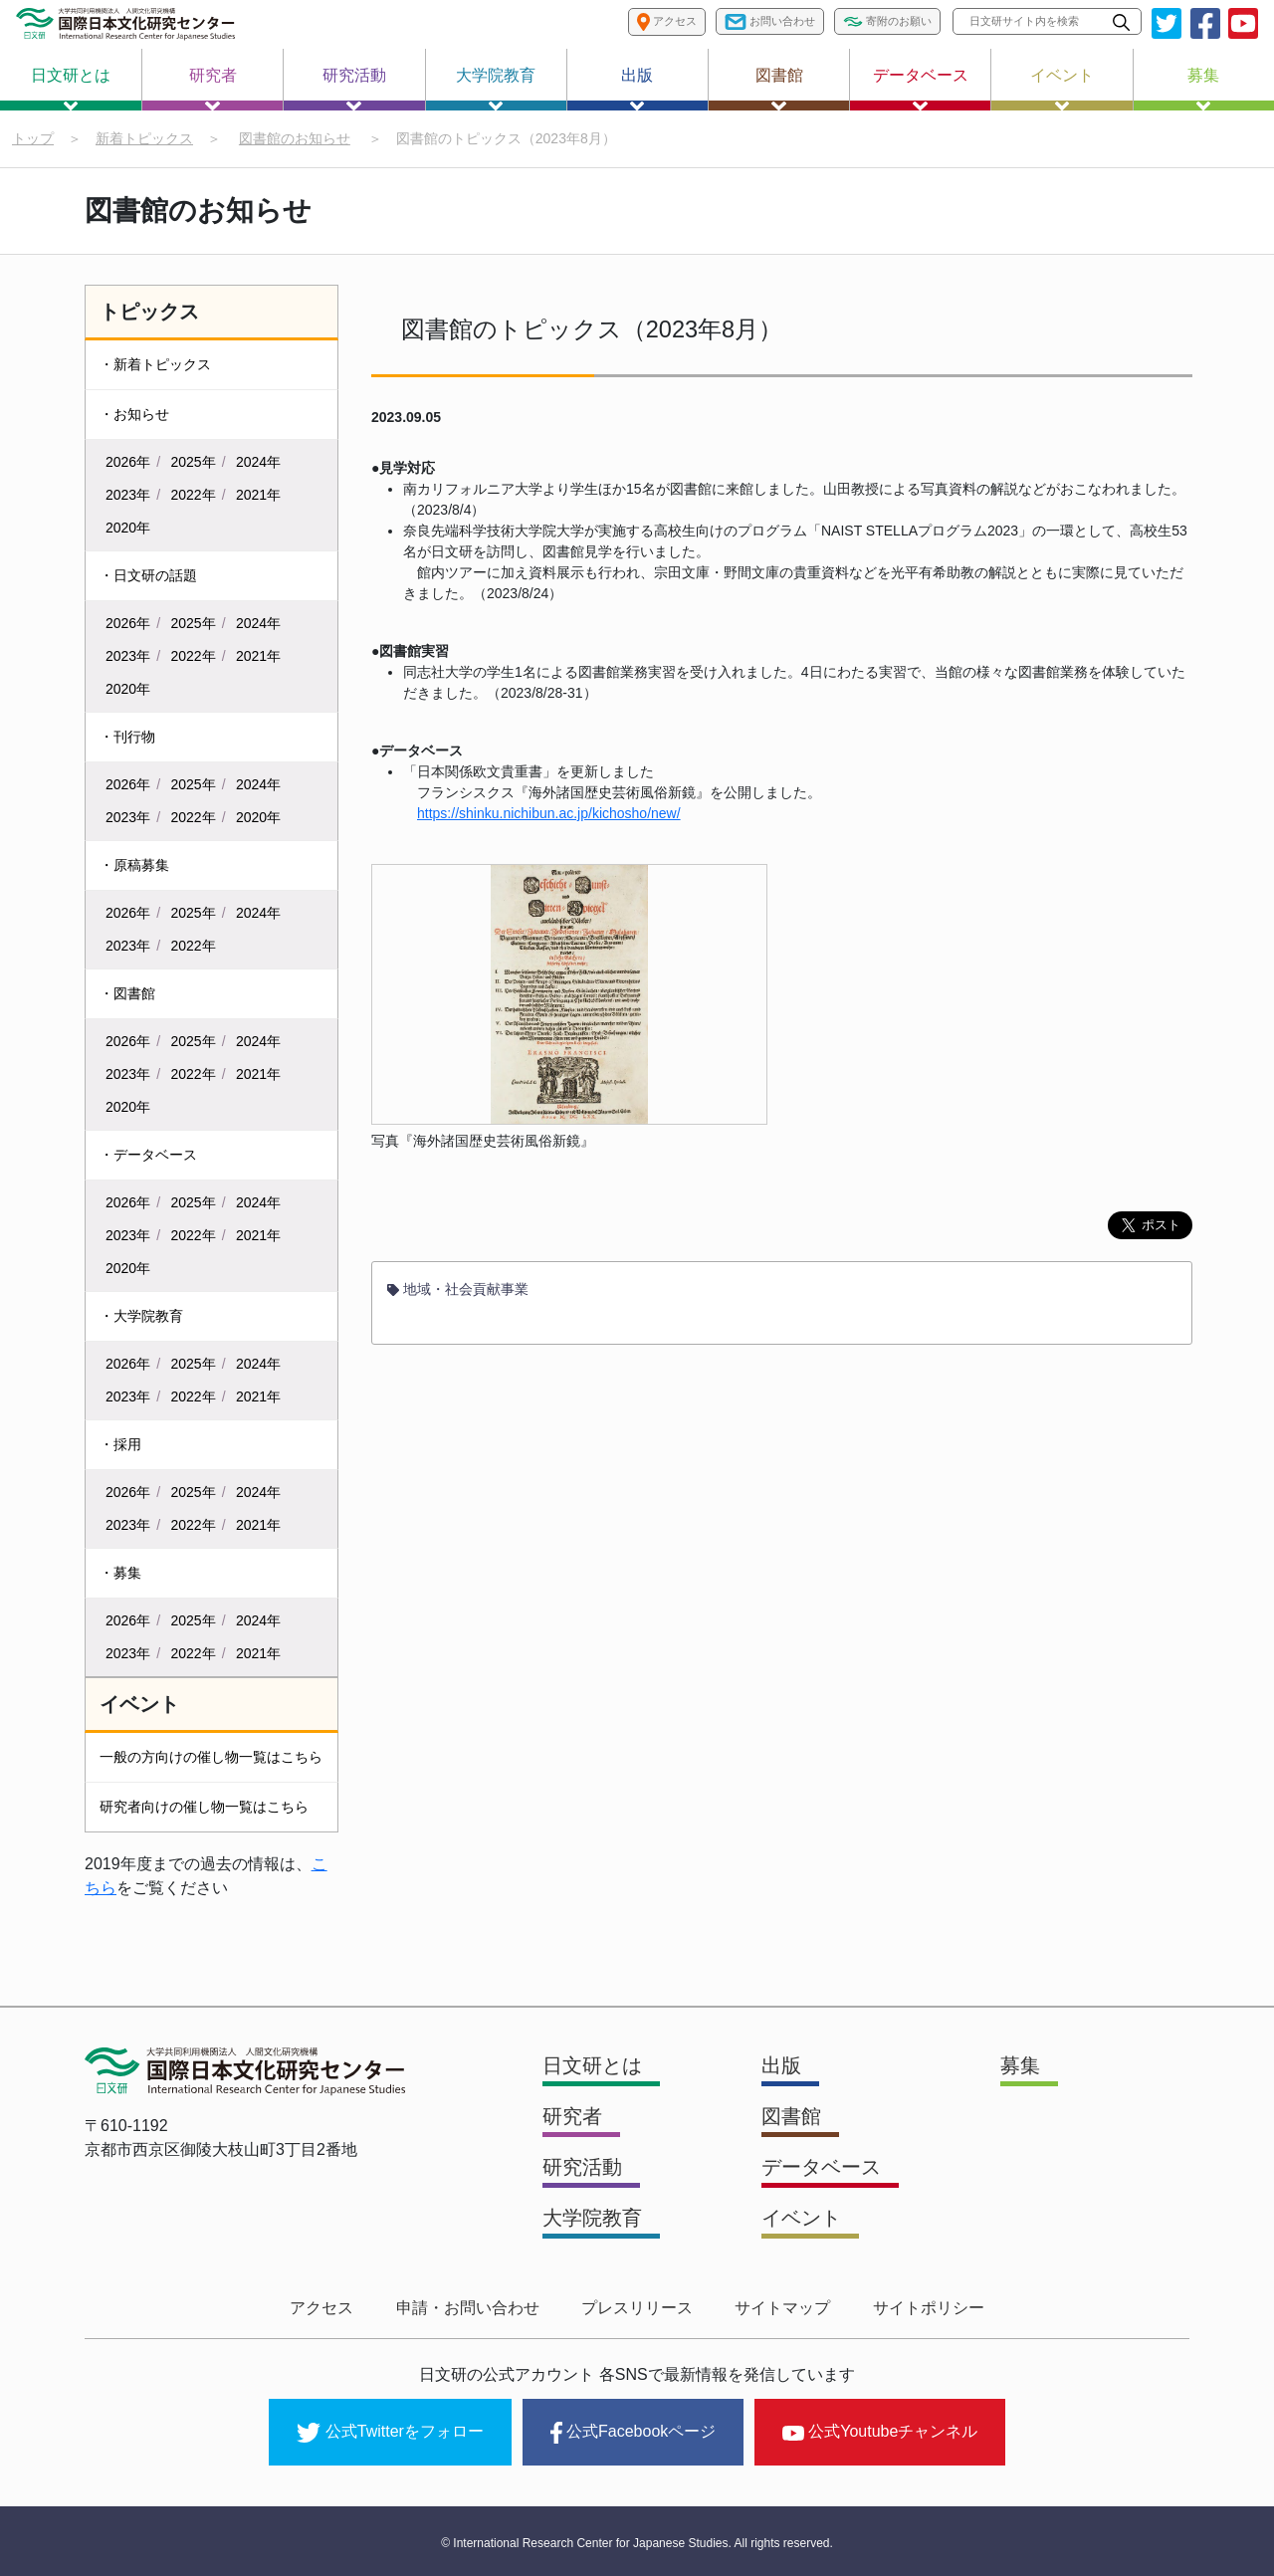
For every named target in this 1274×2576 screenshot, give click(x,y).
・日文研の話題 (148, 575)
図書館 (779, 88)
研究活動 (354, 88)
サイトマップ (780, 2307)
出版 (637, 88)
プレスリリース (637, 2307)
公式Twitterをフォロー (390, 2432)
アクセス (326, 2307)
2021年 (258, 495)
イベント (1062, 88)
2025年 (193, 462)
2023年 (128, 495)
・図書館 (127, 993)
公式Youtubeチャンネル (879, 2430)
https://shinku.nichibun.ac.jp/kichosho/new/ (549, 814)
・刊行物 (127, 737)
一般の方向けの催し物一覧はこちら (211, 1757)
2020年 (128, 528)
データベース (920, 88)
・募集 (120, 1573)
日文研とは (70, 88)
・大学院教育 (141, 1316)
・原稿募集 (134, 865)
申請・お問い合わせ (469, 2307)
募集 (1203, 88)
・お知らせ (134, 414)
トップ (33, 138)
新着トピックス (144, 138)
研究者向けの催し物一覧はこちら (204, 1807)
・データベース (148, 1155)
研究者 (213, 88)
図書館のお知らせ (294, 138)
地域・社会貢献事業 (458, 1290)
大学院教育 (495, 88)
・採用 (120, 1444)
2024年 (258, 462)
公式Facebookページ (633, 2432)
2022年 (193, 495)
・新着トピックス (155, 364)
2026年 (128, 462)
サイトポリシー (923, 2307)
